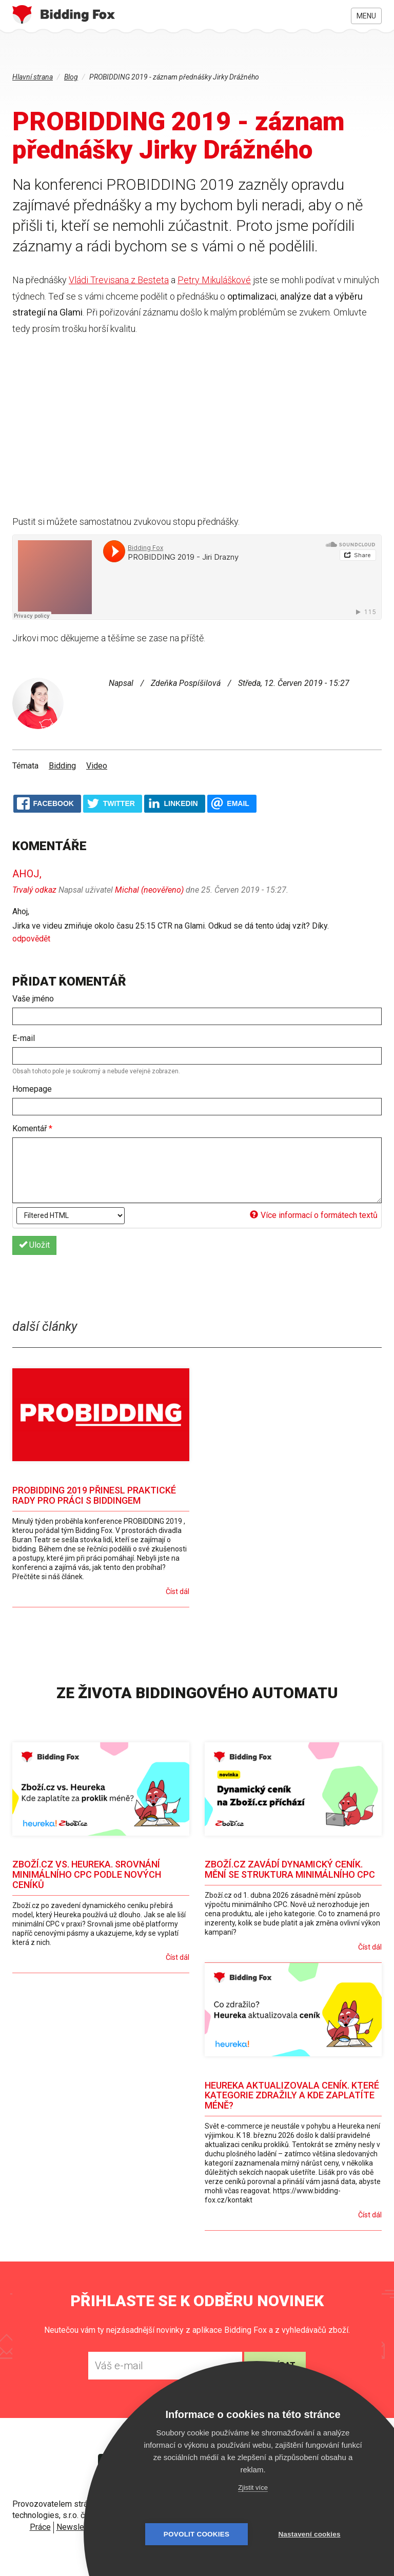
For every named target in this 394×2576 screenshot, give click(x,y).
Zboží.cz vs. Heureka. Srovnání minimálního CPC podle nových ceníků (86, 1874)
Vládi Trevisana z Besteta (119, 279)
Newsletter (76, 2527)
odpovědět (31, 938)
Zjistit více (253, 2487)
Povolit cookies (196, 2534)
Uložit (34, 1245)
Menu (366, 16)
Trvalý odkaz (34, 890)
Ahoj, (27, 874)
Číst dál (177, 1591)
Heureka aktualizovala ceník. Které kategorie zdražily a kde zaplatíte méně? (292, 2095)
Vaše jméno (33, 999)
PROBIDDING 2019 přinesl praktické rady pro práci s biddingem (94, 1495)
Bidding (62, 766)
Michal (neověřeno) (149, 890)
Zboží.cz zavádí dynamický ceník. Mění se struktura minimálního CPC (290, 1869)
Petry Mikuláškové (214, 279)
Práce (40, 2527)
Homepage (32, 1089)
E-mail (23, 1038)
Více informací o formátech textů (314, 1215)
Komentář (32, 1128)
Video (96, 766)
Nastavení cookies (309, 2534)
